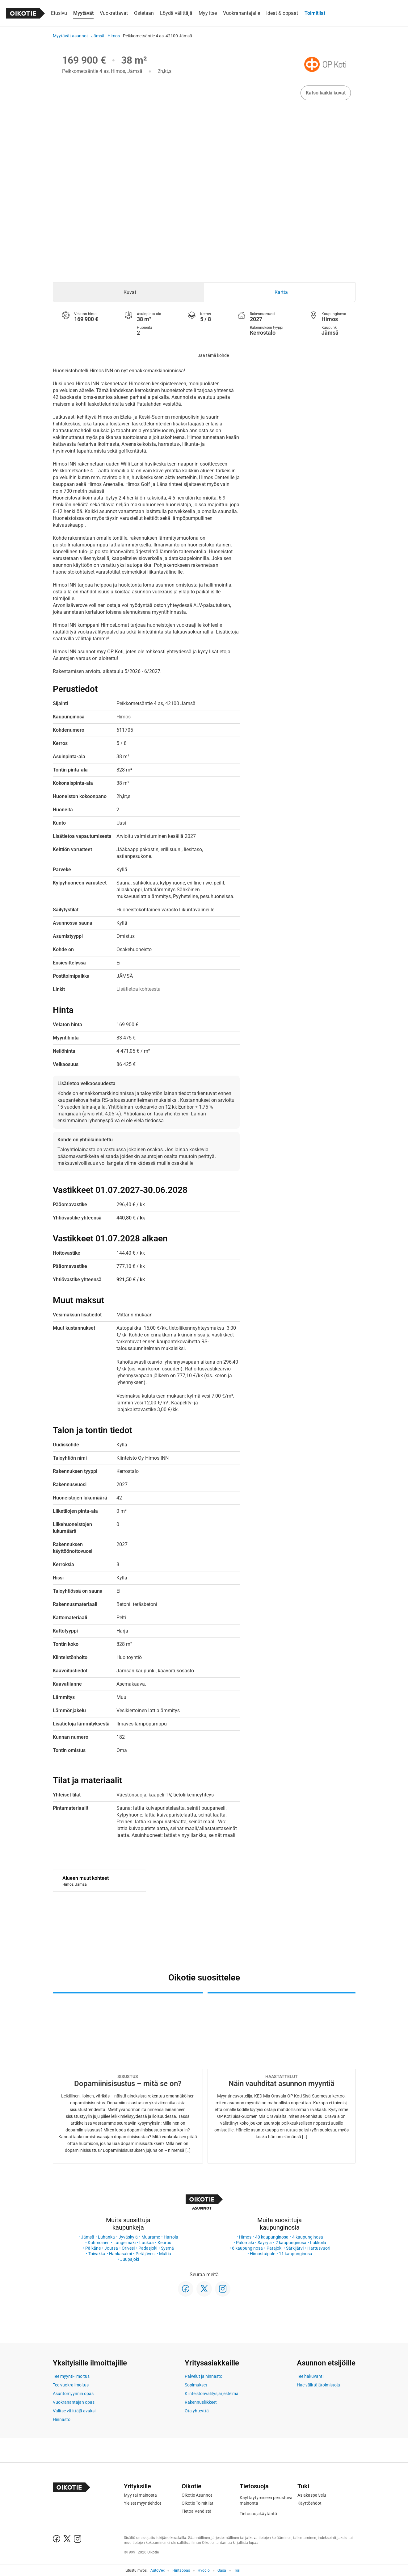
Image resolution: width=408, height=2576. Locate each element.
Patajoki (274, 2248)
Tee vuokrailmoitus (71, 2384)
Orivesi (128, 2248)
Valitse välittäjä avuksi (74, 2410)
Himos (113, 35)
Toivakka (96, 2253)
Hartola (171, 2237)
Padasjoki (147, 2248)
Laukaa (146, 2242)
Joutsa (111, 2248)
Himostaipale (262, 2253)
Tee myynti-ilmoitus (71, 2376)
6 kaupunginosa (247, 2248)
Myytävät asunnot (70, 35)
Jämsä (97, 35)
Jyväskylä (128, 2237)
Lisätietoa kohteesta (138, 989)
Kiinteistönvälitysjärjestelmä (211, 2393)
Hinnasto (61, 2419)
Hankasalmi (120, 2253)
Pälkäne (93, 2248)
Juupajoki (129, 2259)
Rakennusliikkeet (201, 2402)
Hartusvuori (318, 2248)
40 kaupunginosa (271, 2237)
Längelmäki (124, 2242)
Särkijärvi (295, 2248)
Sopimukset (196, 2384)
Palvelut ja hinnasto (203, 2376)
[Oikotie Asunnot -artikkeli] (128, 2077)
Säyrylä (265, 2242)
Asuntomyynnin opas (73, 2393)
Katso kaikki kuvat (326, 93)
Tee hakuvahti (310, 2376)
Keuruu (164, 2242)
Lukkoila (318, 2242)
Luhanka (106, 2237)
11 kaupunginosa (295, 2253)
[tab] (128, 292)
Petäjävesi (145, 2253)
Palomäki (245, 2242)
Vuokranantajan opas (74, 2402)
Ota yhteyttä (197, 2410)
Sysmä (167, 2248)
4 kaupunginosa (307, 2237)
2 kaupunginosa (291, 2242)
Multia (165, 2253)
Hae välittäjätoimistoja (318, 2384)
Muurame (150, 2237)
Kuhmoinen (99, 2242)
